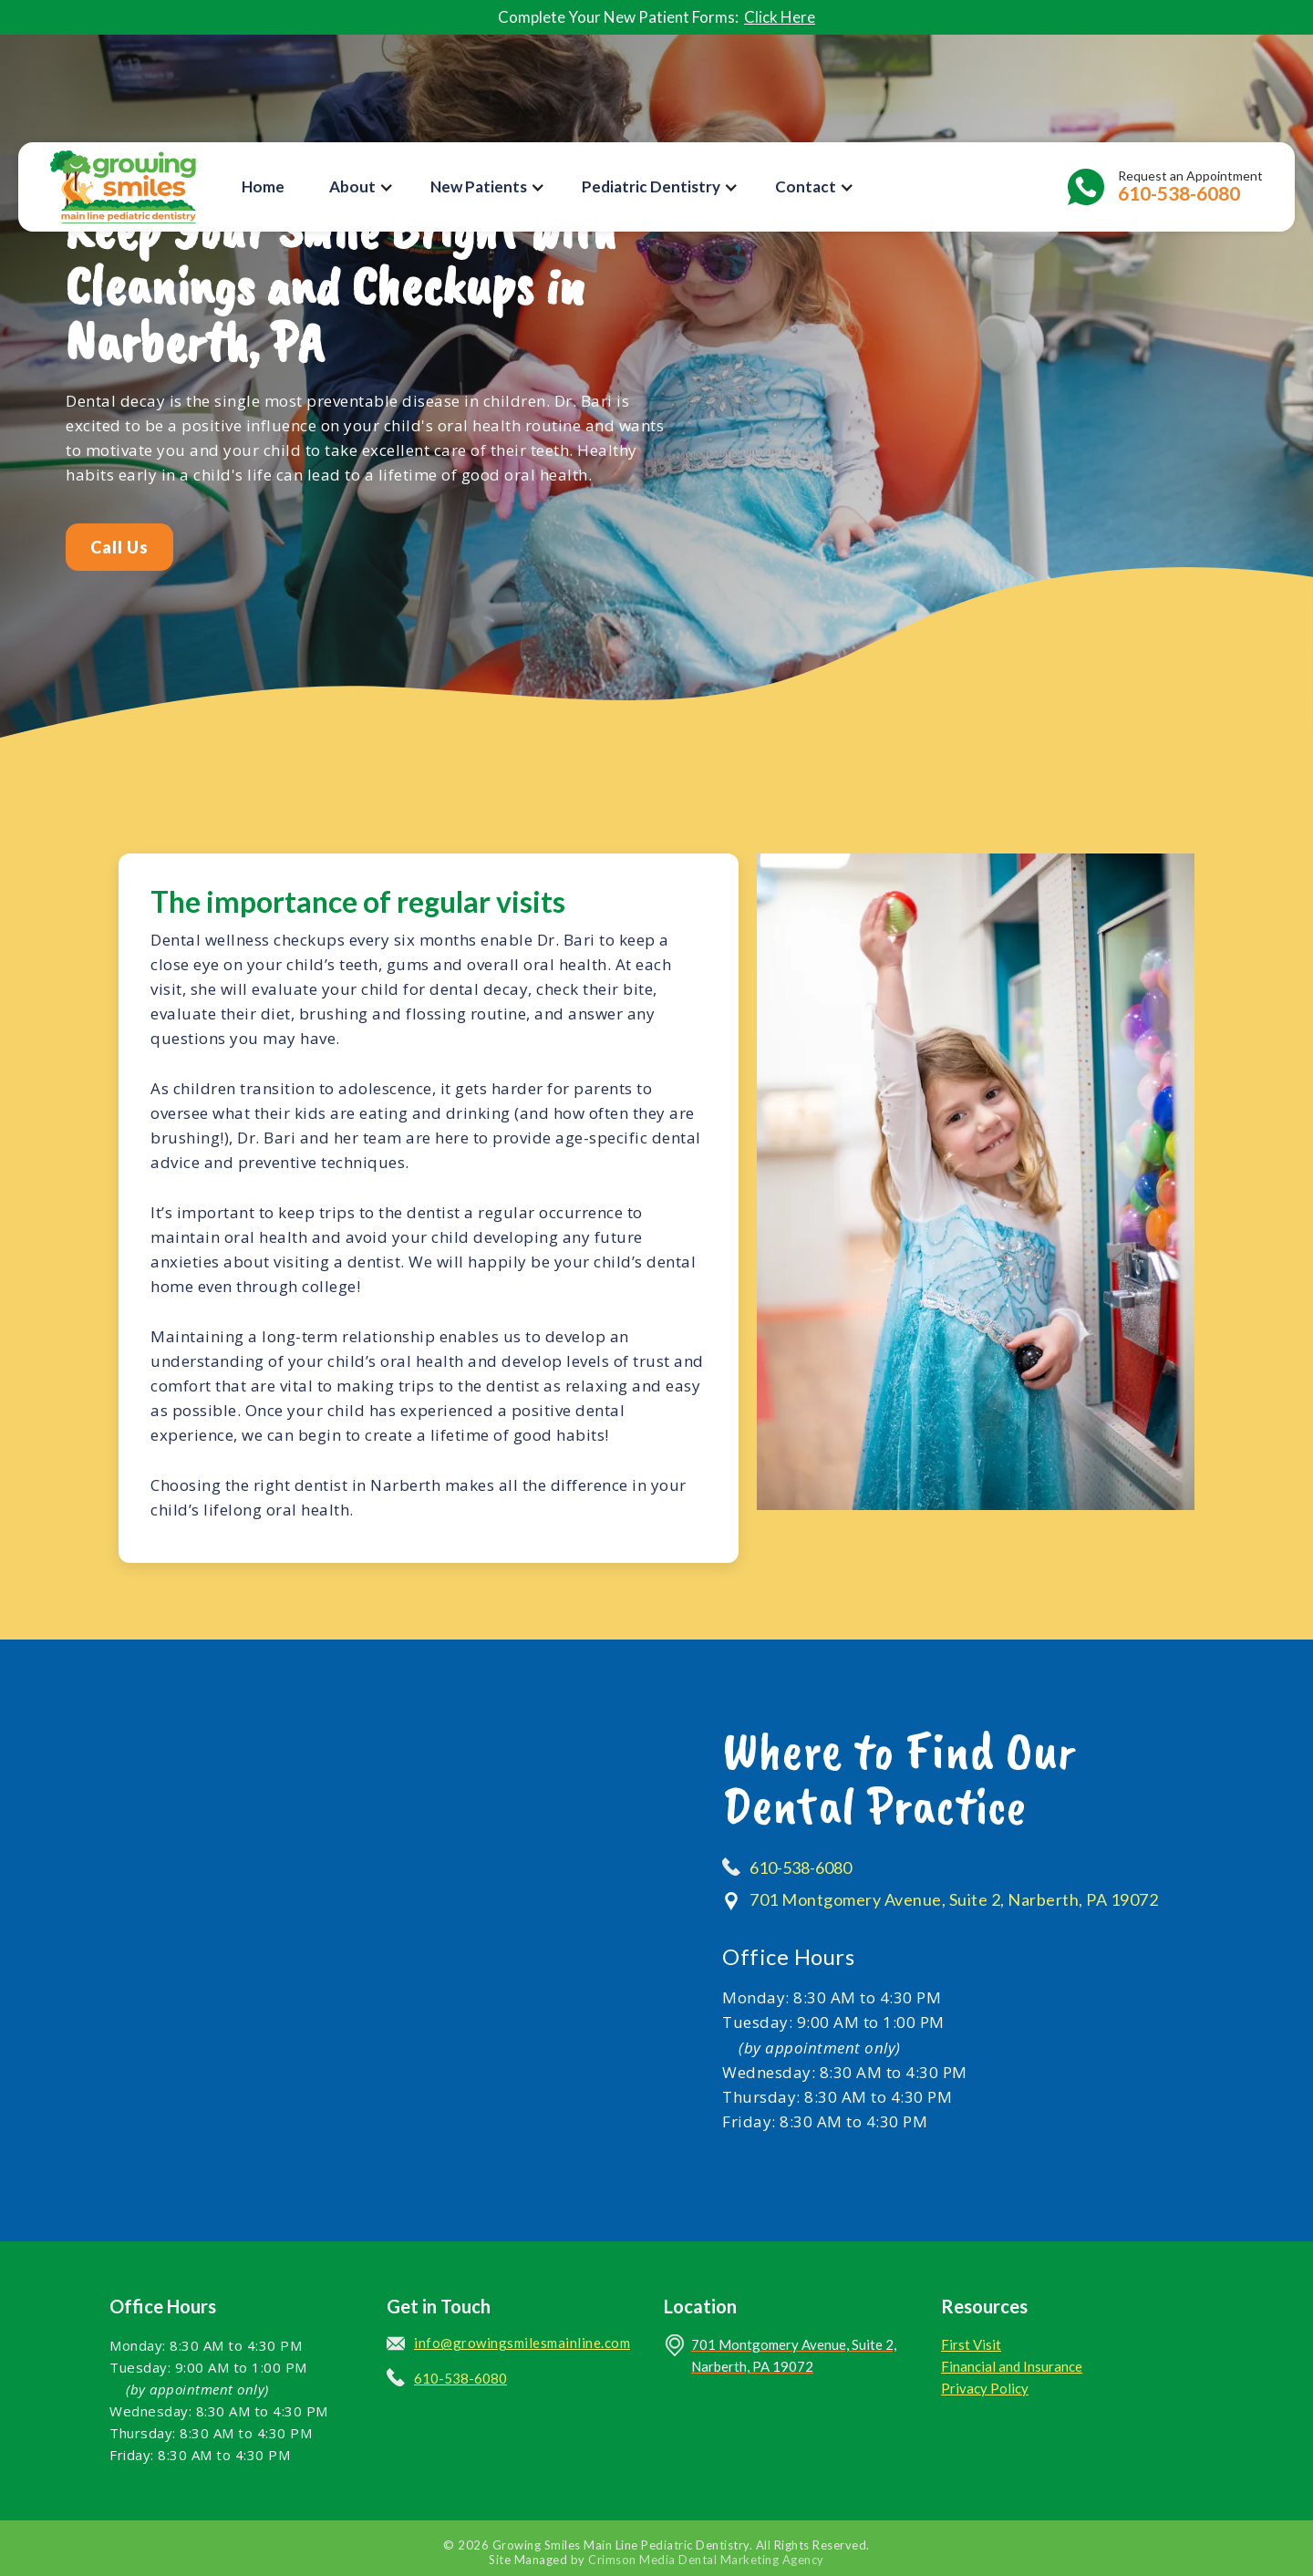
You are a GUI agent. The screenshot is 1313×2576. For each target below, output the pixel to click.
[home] (123, 186)
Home (263, 186)
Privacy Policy (985, 2388)
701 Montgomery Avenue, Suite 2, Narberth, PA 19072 (954, 1899)
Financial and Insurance (1011, 2366)
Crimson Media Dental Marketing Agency (706, 2559)
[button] (361, 187)
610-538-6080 (801, 1867)
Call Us (119, 547)
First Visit (971, 2344)
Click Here (779, 16)
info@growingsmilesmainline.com (522, 2342)
